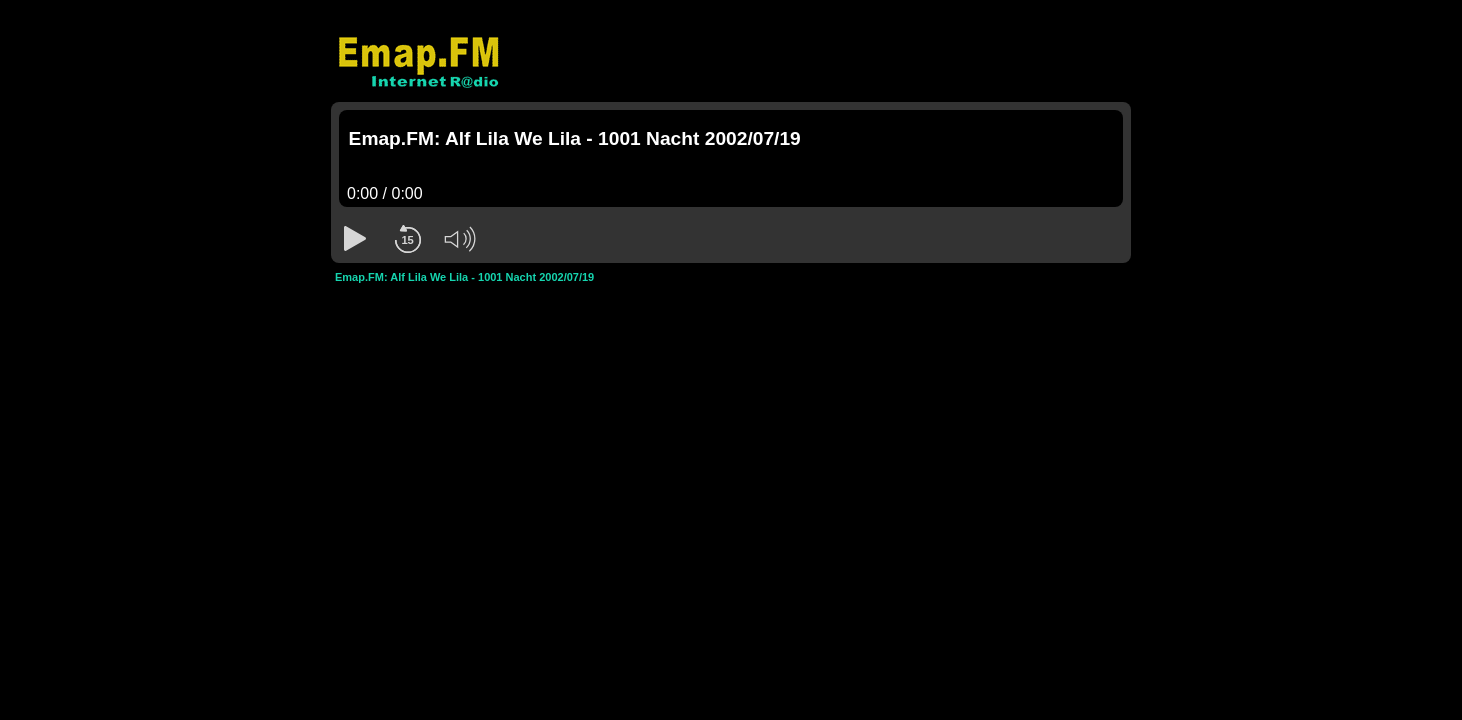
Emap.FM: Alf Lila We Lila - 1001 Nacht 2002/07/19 (464, 277)
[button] (355, 239)
